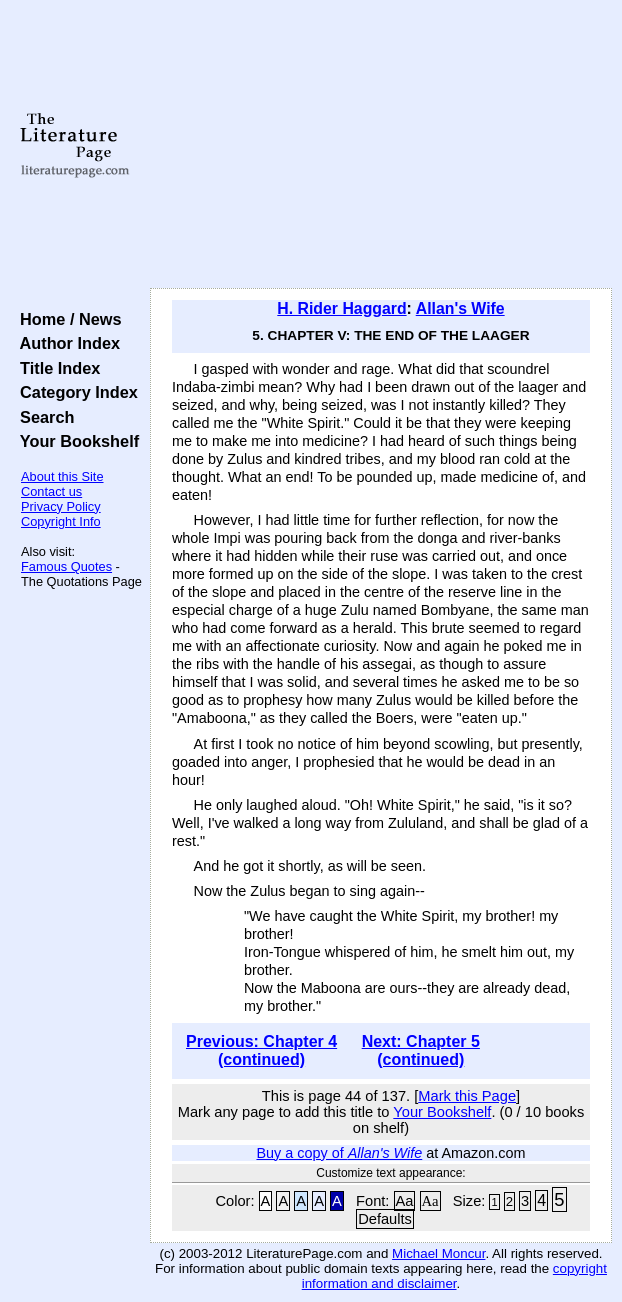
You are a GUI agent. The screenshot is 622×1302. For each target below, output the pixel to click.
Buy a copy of (339, 1153)
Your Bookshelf (75, 441)
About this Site (62, 476)
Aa (405, 1201)
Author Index (65, 343)
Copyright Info (61, 521)
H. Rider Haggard (341, 308)
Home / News (66, 319)
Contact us (51, 491)
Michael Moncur (438, 1253)
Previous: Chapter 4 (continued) (261, 1050)
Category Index (74, 392)
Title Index (55, 368)
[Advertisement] (381, 145)
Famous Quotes (66, 566)
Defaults (385, 1219)
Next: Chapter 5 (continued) (421, 1050)
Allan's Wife (460, 308)
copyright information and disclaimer (454, 1276)
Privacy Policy (61, 506)
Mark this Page (467, 1096)
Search (42, 417)
